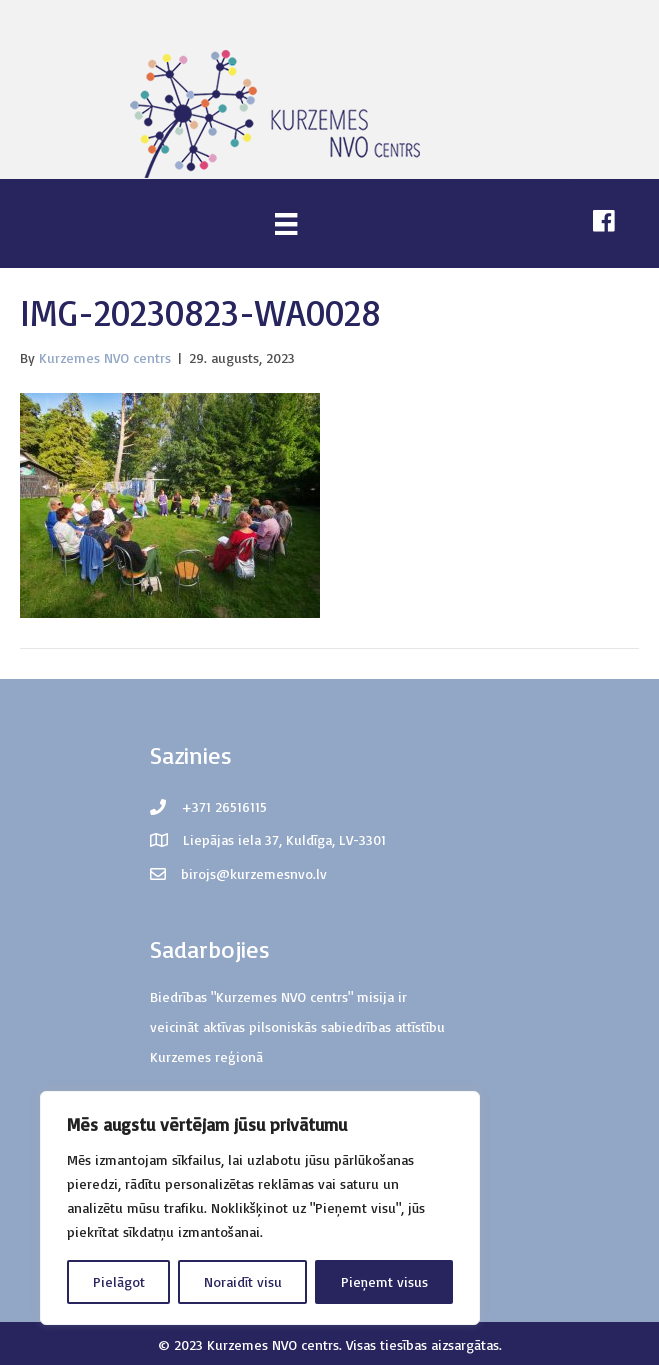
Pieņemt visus (384, 1281)
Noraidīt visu (243, 1281)
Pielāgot (119, 1281)
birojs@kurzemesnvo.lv (254, 873)
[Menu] (286, 223)
